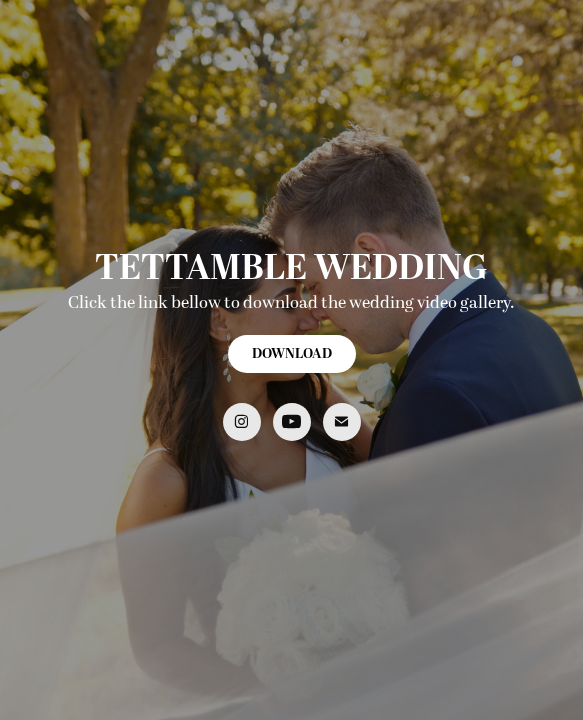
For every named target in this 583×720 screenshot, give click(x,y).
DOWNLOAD (292, 353)
